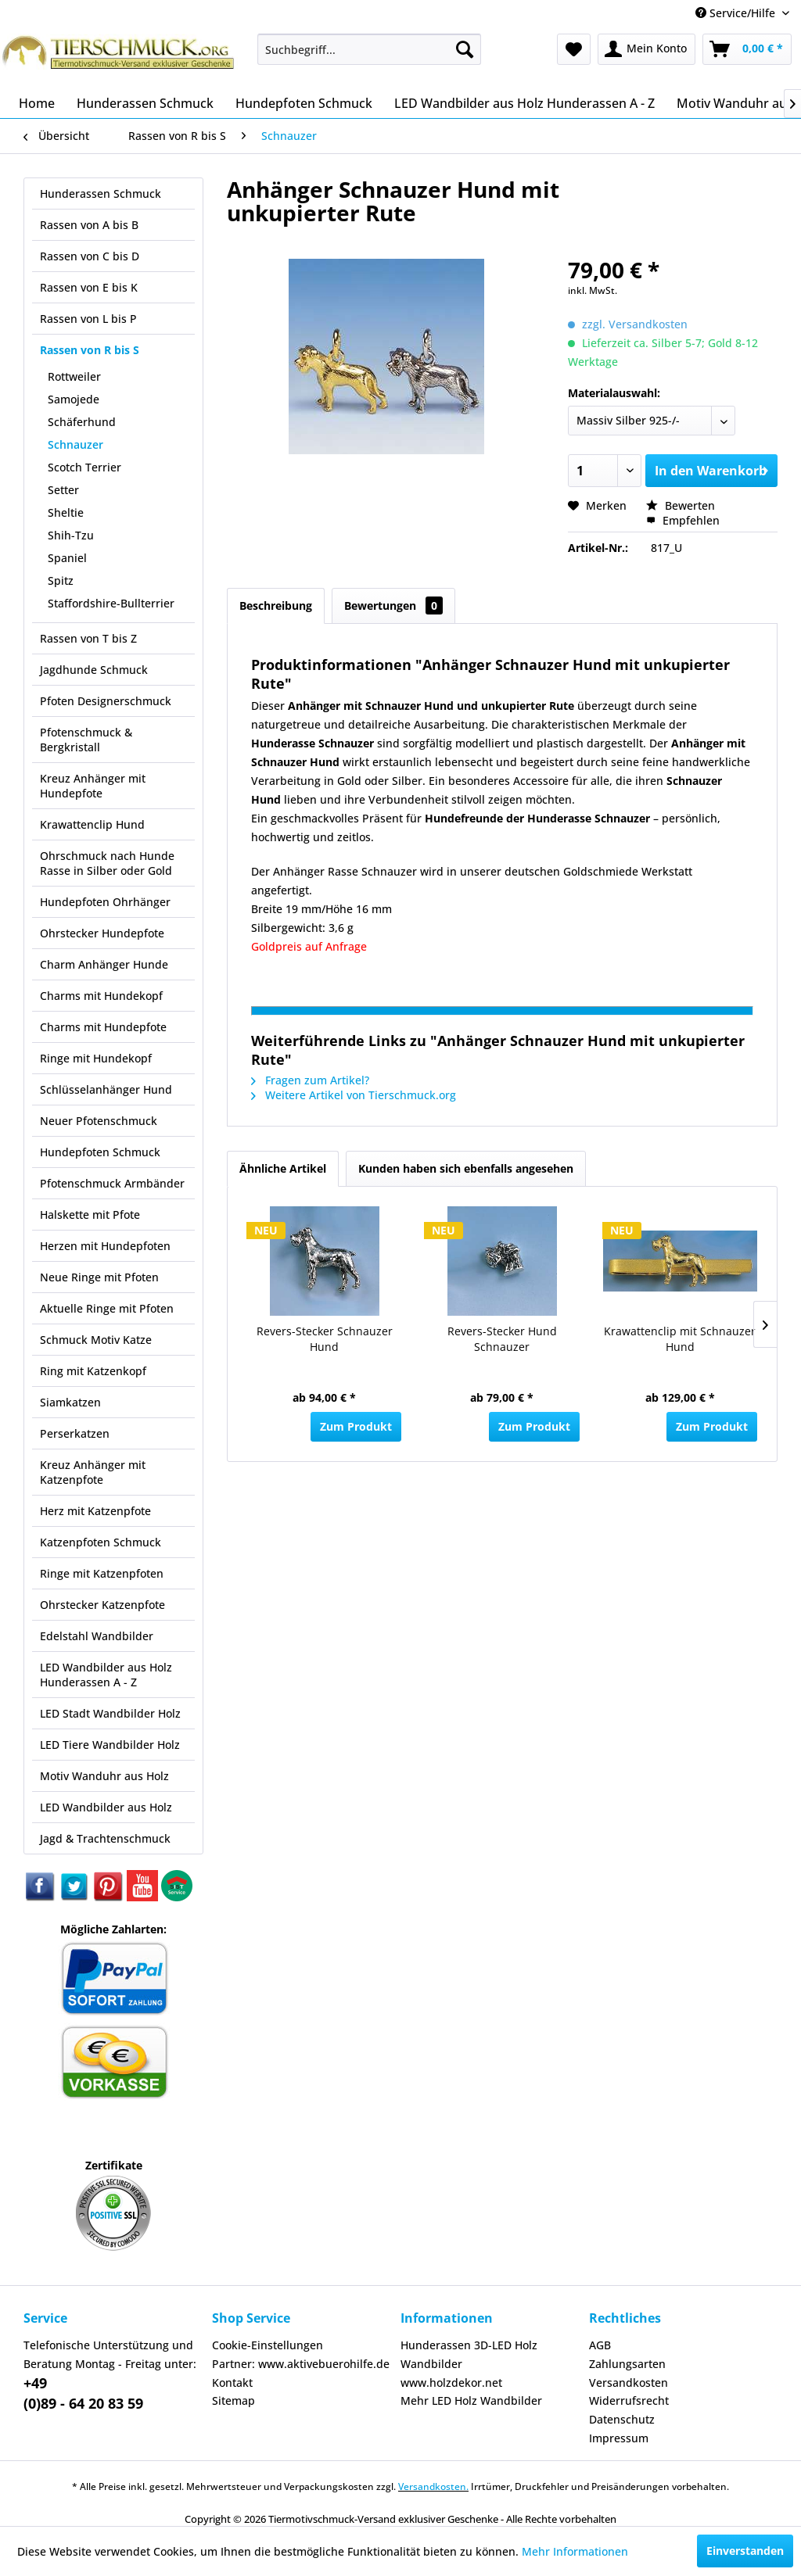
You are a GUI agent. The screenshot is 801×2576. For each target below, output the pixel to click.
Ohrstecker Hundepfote (102, 933)
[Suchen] (464, 49)
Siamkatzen (70, 1402)
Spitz (61, 580)
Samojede (73, 399)
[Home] (37, 103)
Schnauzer (75, 444)
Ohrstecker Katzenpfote (102, 1604)
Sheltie (66, 512)
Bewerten (680, 505)
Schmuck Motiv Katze (96, 1339)
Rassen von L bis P (88, 318)
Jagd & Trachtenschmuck (105, 1838)
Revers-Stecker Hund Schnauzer (502, 1339)
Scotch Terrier (84, 467)
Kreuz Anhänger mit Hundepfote (92, 786)
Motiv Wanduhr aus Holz (104, 1775)
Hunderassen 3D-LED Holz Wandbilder (468, 2354)
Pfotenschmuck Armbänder (112, 1183)
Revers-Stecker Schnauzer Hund (325, 1339)
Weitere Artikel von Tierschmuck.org (353, 1094)
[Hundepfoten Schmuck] (303, 103)
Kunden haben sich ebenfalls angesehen (465, 1168)
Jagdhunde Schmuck (94, 669)
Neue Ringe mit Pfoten (99, 1277)
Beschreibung (275, 605)
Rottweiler (74, 376)
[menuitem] (369, 49)
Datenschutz (622, 2419)
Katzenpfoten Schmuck (100, 1542)
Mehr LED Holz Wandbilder (471, 2400)
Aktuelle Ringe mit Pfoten (107, 1308)
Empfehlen (683, 520)
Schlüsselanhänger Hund (106, 1089)
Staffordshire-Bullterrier (111, 603)
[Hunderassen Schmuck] (145, 103)
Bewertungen (393, 605)
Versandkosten (628, 2382)
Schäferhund (82, 421)
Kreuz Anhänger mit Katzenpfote (92, 1472)
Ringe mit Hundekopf (96, 1058)
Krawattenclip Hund (92, 824)
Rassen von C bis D (89, 256)
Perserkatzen (75, 1433)
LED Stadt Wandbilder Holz (110, 1713)
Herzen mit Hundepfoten (105, 1245)
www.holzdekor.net (451, 2382)
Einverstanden (745, 2550)
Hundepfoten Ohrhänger (105, 901)
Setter (63, 489)
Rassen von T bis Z (88, 638)
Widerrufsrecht (629, 2400)
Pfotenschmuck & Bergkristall (86, 739)
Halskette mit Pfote (90, 1214)
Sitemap (233, 2400)
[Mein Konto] (646, 49)
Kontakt (232, 2382)
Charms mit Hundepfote (103, 1026)
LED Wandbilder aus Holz (106, 1807)
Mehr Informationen (575, 2551)
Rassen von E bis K (89, 287)
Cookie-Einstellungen (267, 2345)
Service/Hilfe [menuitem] (736, 12)
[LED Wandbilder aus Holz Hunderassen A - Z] (524, 103)
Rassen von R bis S (89, 349)
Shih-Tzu (71, 535)
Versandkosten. (433, 2486)
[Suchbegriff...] (369, 49)
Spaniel (67, 557)
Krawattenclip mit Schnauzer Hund (680, 1339)
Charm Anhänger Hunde (104, 964)
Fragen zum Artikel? (310, 1080)
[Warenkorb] (747, 49)
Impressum (618, 2438)
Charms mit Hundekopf (101, 995)
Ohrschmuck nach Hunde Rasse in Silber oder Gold (107, 863)
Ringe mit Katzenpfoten (101, 1573)
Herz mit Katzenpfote (95, 1510)
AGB (600, 2345)
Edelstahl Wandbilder (96, 1635)
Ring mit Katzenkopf (93, 1370)
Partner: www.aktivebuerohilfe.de (301, 2363)
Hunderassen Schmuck (100, 193)
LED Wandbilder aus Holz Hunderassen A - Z (106, 1674)
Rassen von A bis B (89, 224)
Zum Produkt (356, 1426)
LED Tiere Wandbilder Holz (110, 1744)
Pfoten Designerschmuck (105, 700)
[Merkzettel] (574, 49)
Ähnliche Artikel (282, 1168)
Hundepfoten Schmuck (100, 1152)
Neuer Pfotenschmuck (98, 1120)
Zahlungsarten (627, 2363)
